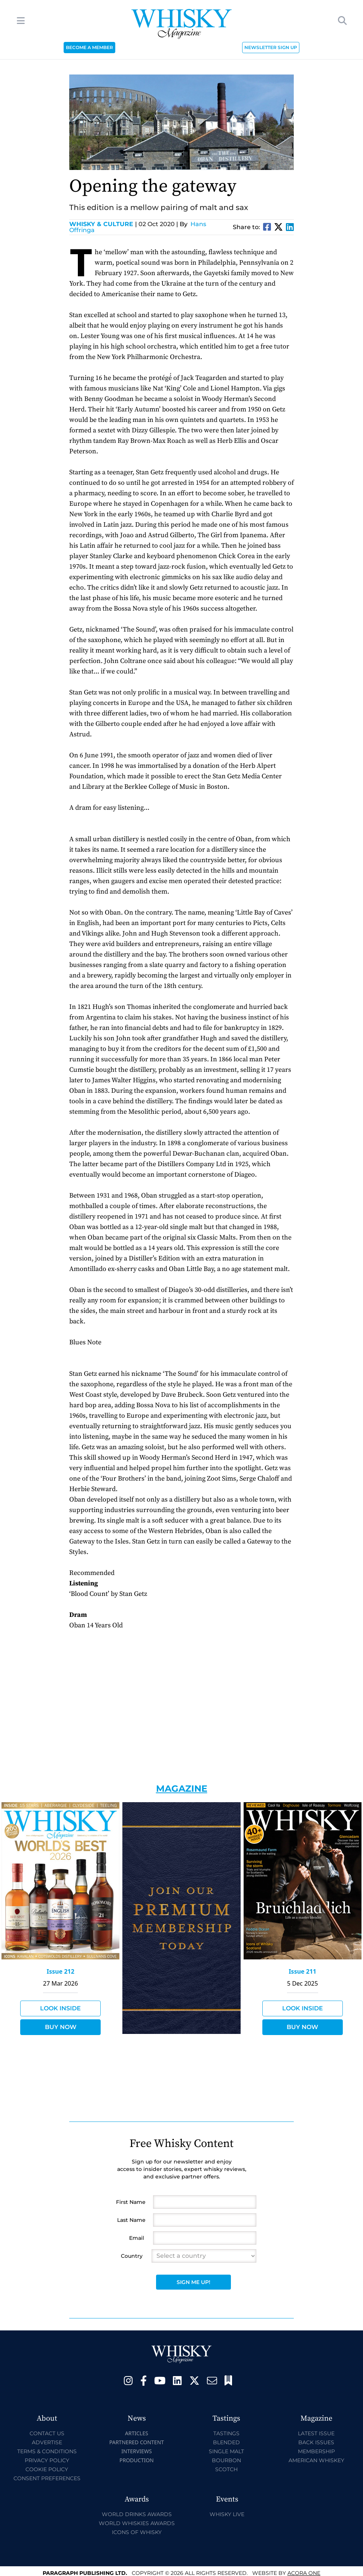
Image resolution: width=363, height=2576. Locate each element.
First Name (131, 2202)
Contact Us (47, 2433)
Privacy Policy (47, 2460)
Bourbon (226, 2460)
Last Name (131, 2220)
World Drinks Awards (137, 2514)
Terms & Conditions (47, 2451)
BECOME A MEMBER (89, 47)
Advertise (47, 2442)
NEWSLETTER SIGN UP (270, 47)
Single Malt (226, 2451)
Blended (226, 2442)
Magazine (181, 1788)
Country (132, 2256)
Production (136, 2460)
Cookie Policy (46, 2469)
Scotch (226, 2469)
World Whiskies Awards (137, 2523)
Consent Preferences (46, 2478)
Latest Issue (316, 2433)
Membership (316, 2451)
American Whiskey (316, 2460)
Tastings (226, 2433)
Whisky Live (227, 2514)
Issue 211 (302, 1971)
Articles (136, 2433)
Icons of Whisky (137, 2532)
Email (136, 2238)
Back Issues (316, 2442)
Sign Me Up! (193, 2282)
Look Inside (60, 2008)
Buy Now (60, 2027)
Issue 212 (60, 1971)
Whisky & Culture (103, 224)
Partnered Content (136, 2442)
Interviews (136, 2451)
